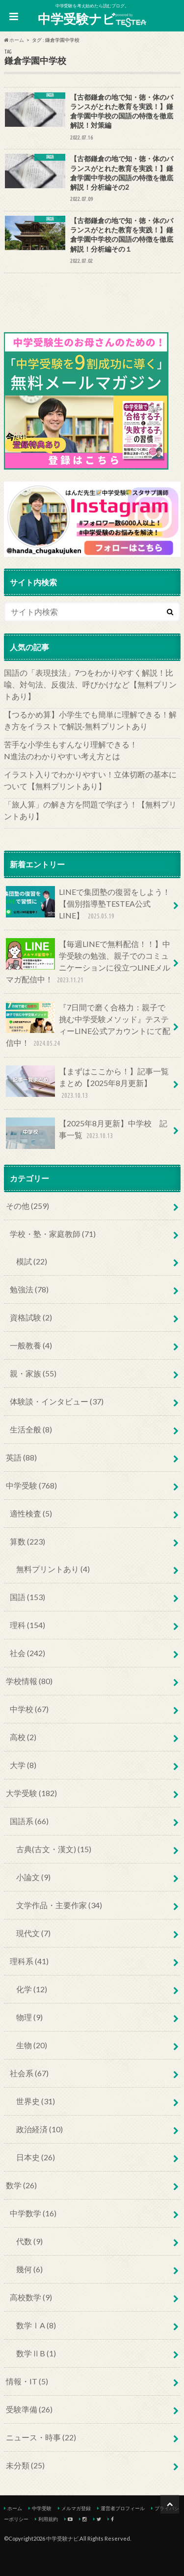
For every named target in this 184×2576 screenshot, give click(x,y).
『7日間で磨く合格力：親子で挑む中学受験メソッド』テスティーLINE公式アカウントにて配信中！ (88, 1025)
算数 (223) (27, 1541)
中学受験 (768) (31, 1485)
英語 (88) (21, 1457)
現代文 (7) (33, 1933)
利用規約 (48, 2519)
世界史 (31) (35, 2101)
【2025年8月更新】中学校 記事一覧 (86, 1133)
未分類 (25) (25, 2465)
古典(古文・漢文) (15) (53, 1849)
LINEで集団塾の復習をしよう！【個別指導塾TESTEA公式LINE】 (88, 904)
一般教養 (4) (31, 1345)
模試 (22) (31, 1261)
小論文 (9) (33, 1877)
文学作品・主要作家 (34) (59, 1905)
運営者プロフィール (123, 2508)
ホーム (14, 2508)
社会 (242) (27, 1653)
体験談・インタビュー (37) (57, 1401)
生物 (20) (31, 2045)
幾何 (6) (29, 2269)
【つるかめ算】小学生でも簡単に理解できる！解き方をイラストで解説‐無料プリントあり (90, 720)
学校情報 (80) (29, 1681)
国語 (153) (27, 1597)
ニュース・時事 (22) (41, 2437)
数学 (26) (21, 2185)
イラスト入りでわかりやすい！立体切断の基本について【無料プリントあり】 (90, 780)
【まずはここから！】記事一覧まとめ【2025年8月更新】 (87, 1083)
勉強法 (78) (29, 1289)
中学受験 (42, 2508)
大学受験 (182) (31, 1793)
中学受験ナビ (92, 19)
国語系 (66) (29, 1821)
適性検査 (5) (31, 1513)
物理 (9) (29, 2017)
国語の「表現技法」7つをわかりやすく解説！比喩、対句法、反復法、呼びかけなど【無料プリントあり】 (90, 684)
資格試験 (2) (31, 1317)
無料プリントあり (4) (53, 1569)
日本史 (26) (35, 2157)
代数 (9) (29, 2241)
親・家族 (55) (33, 1373)
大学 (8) (23, 1765)
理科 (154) (27, 1625)
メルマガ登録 (76, 2508)
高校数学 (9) (31, 2297)
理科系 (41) (29, 1961)
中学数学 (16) (33, 2213)
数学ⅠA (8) (36, 2325)
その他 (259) (27, 1205)
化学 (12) (31, 1989)
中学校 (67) (29, 1709)
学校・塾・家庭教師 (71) (53, 1233)
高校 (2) (23, 1737)
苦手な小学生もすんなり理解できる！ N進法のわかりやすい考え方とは (92, 750)
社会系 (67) (29, 2073)
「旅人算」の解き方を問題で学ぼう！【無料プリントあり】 (90, 810)
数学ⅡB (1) (36, 2353)
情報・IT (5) (27, 2381)
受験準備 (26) (29, 2409)
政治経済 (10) (39, 2129)
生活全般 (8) (31, 1429)
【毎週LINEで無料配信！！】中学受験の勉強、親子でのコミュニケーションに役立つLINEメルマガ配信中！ (88, 962)
